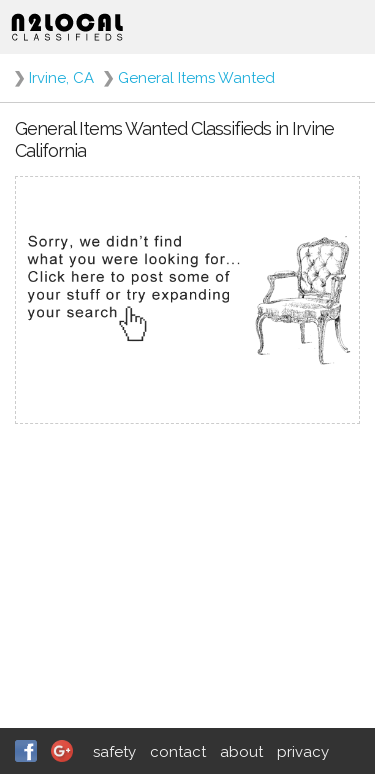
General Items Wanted (196, 78)
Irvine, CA (61, 78)
